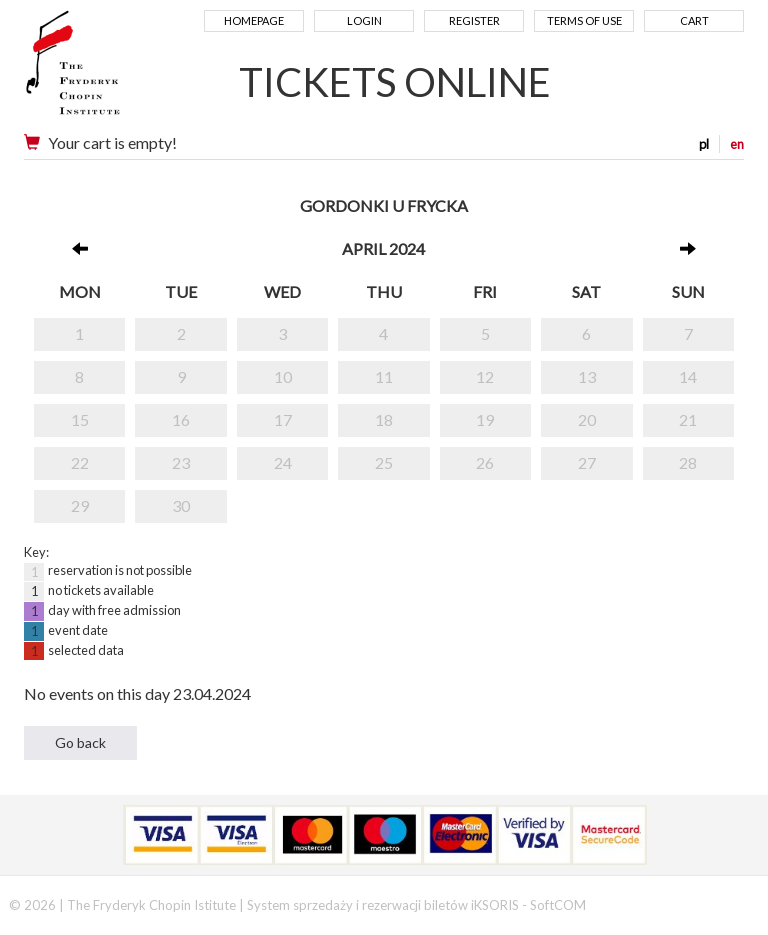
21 (688, 419)
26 (485, 462)
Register (474, 20)
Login (364, 20)
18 (384, 419)
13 (587, 376)
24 (283, 462)
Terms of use (584, 20)
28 (688, 462)
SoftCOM (558, 905)
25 (384, 462)
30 (181, 505)
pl (704, 144)
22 (80, 462)
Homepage (254, 20)
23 (181, 462)
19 (485, 419)
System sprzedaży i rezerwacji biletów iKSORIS (383, 905)
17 (283, 419)
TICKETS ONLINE (395, 82)
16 (181, 419)
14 (688, 376)
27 (587, 462)
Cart (694, 20)
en (737, 144)
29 (80, 505)
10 (283, 376)
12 (485, 376)
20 (587, 419)
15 (80, 419)
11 (384, 376)
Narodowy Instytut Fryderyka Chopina (111, 70)
